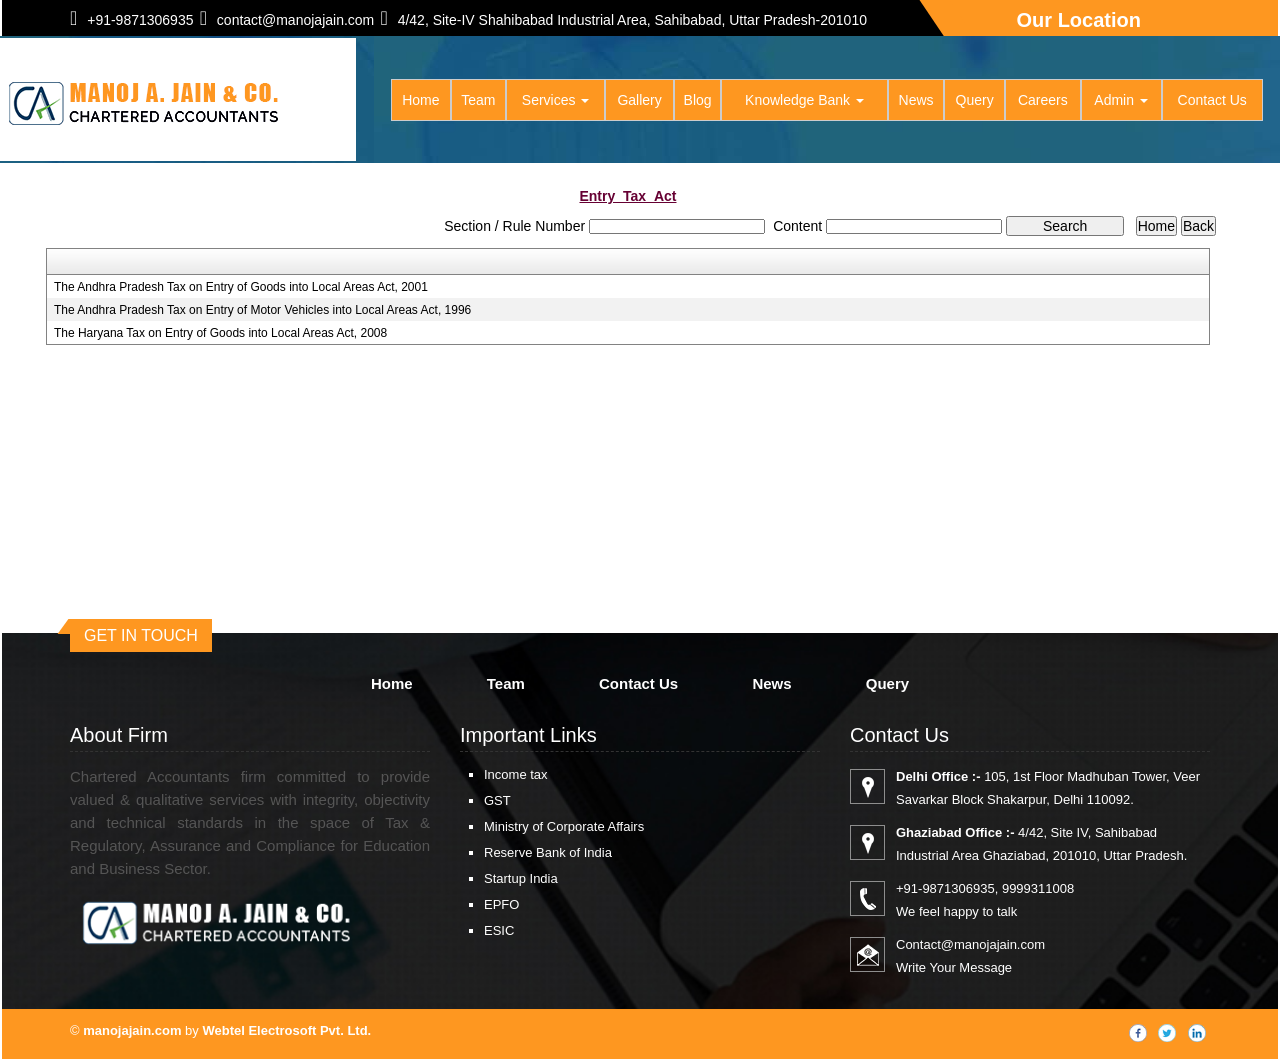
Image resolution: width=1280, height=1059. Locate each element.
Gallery (639, 100)
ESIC (499, 930)
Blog (698, 100)
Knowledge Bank (804, 100)
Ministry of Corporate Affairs (564, 826)
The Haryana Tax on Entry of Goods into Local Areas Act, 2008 (220, 333)
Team (478, 100)
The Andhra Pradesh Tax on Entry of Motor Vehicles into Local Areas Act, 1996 (262, 310)
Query (975, 100)
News (916, 100)
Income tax (516, 774)
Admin (1121, 100)
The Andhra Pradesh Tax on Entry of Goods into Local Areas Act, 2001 (241, 287)
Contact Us (1212, 100)
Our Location (1079, 20)
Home (420, 100)
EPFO (501, 904)
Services (556, 100)
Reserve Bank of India (548, 852)
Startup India (521, 878)
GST (497, 800)
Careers (1043, 100)
